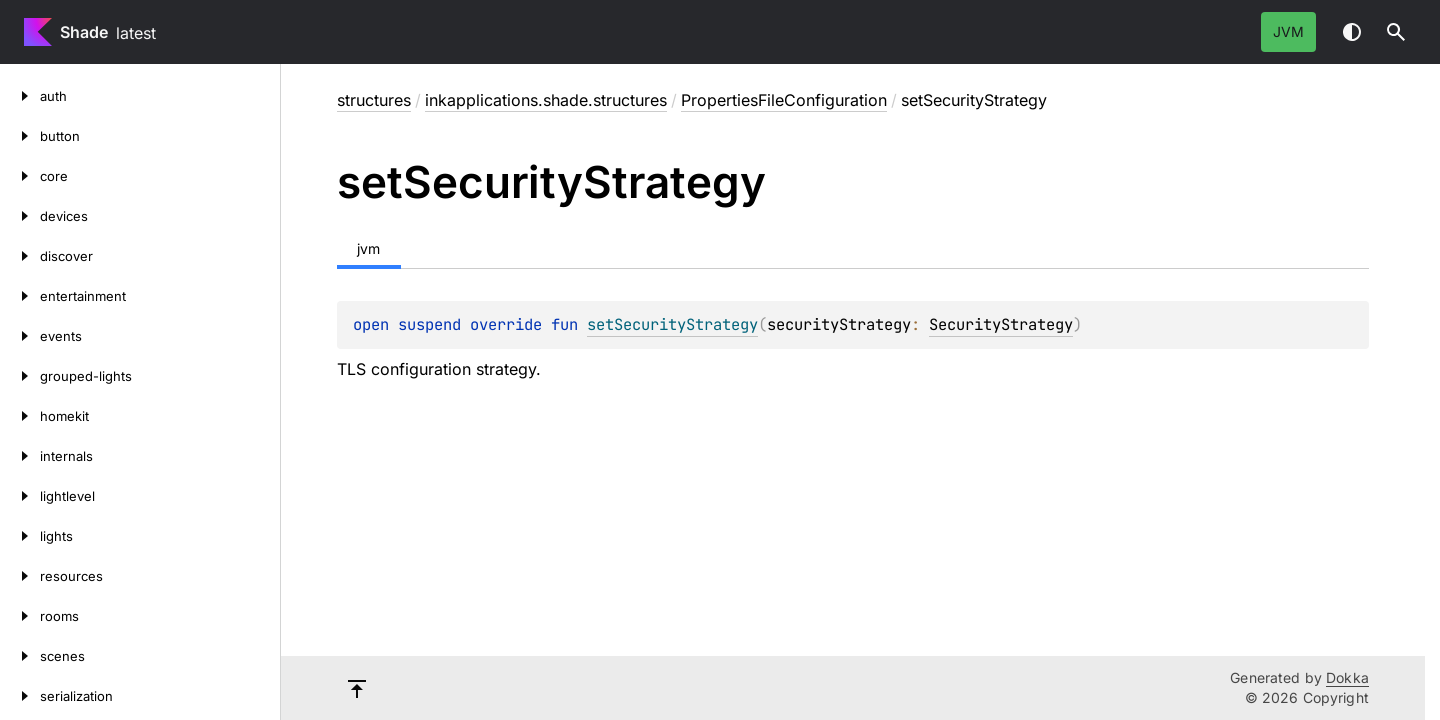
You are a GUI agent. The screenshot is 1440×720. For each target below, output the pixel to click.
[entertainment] (20, 296)
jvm (1288, 31)
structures (374, 100)
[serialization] (20, 696)
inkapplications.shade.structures (546, 100)
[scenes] (20, 656)
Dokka (1347, 677)
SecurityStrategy (1001, 324)
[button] (1396, 32)
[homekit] (20, 416)
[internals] (20, 456)
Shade (84, 32)
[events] (20, 336)
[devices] (20, 216)
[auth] (20, 96)
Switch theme (1352, 32)
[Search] (1396, 32)
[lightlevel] (20, 496)
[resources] (20, 576)
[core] (20, 176)
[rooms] (20, 616)
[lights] (20, 536)
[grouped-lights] (20, 376)
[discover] (20, 256)
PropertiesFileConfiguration (784, 100)
